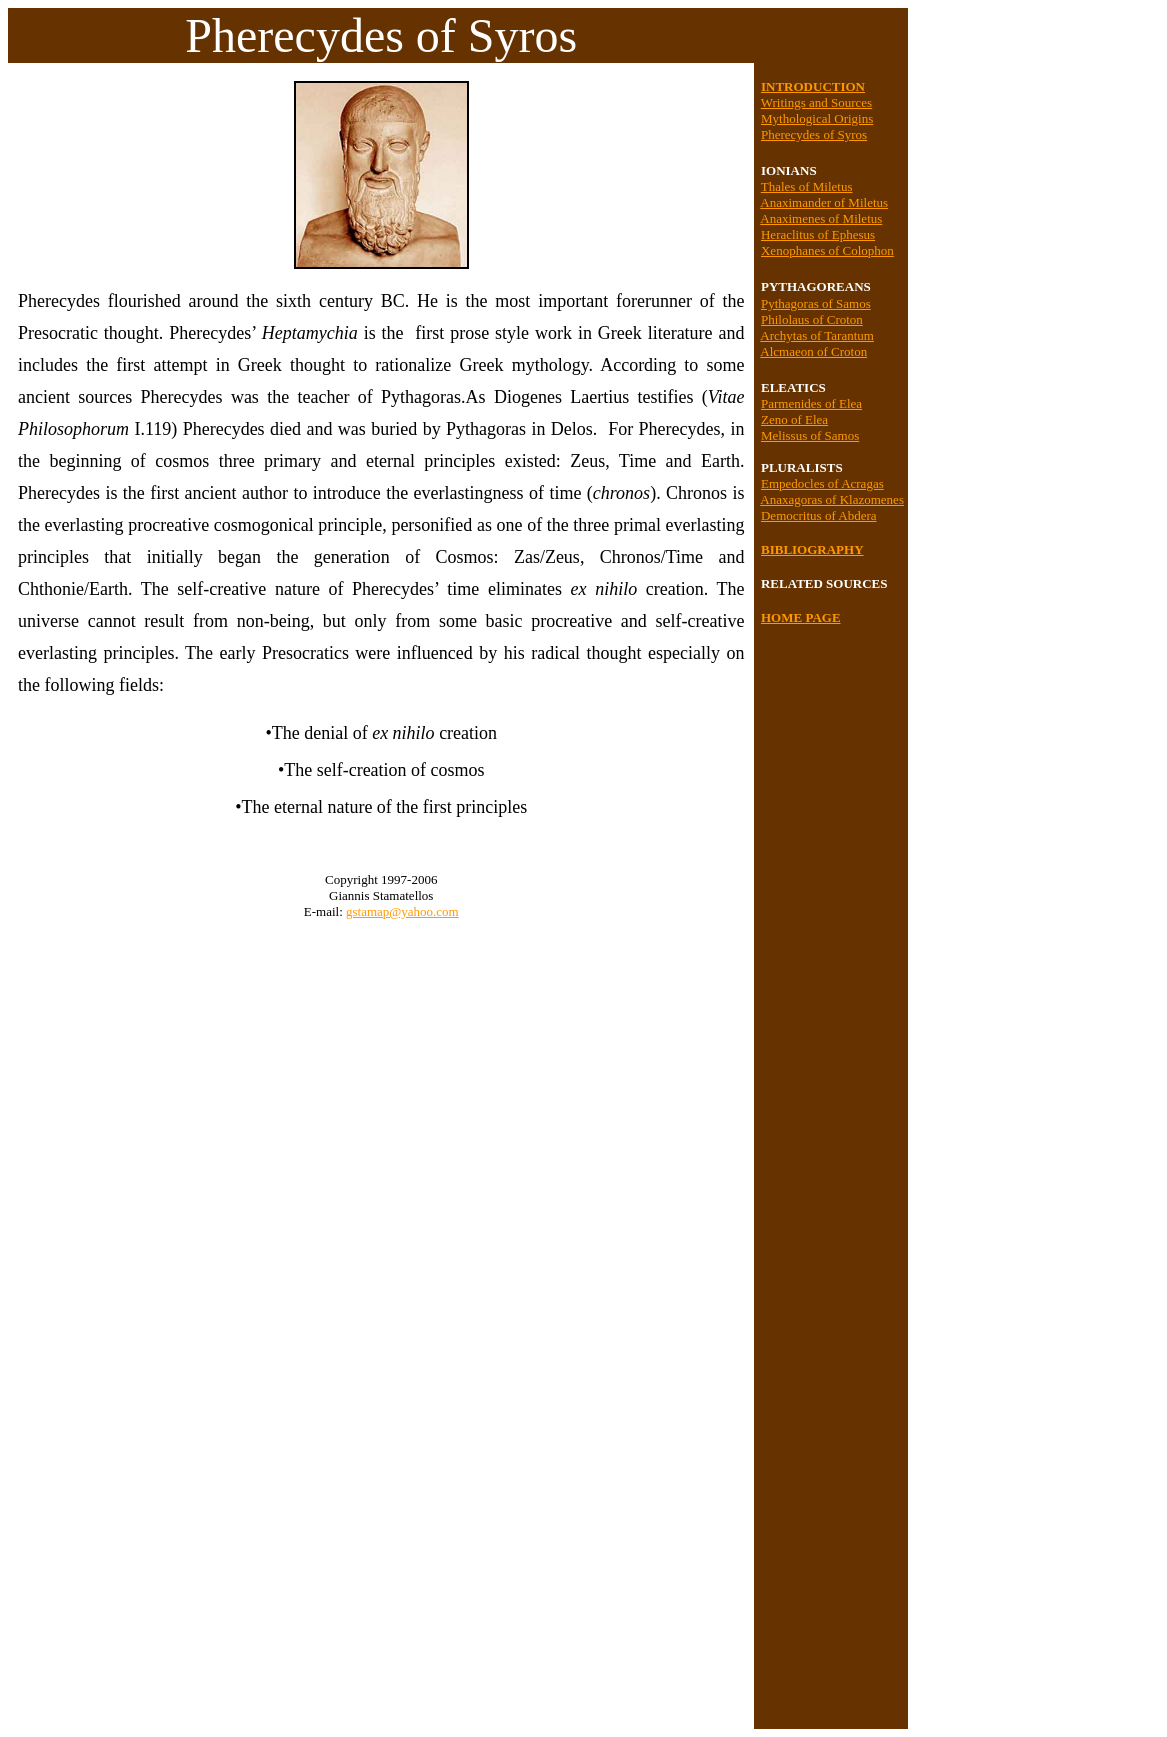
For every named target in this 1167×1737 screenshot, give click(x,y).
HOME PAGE (801, 617)
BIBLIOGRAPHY (812, 549)
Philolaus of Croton (812, 319)
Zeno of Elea (794, 419)
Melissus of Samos (810, 435)
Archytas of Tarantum (817, 335)
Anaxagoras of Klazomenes (832, 499)
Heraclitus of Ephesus (818, 234)
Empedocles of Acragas (822, 483)
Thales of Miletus (807, 186)
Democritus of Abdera (819, 515)
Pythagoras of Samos (816, 303)
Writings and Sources (816, 102)
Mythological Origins (817, 118)
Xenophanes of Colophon (827, 250)
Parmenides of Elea (811, 403)
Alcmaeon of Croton (813, 351)
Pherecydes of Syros (814, 134)
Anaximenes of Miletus (821, 218)
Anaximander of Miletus (824, 202)
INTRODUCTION (813, 86)
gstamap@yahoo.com (402, 911)
